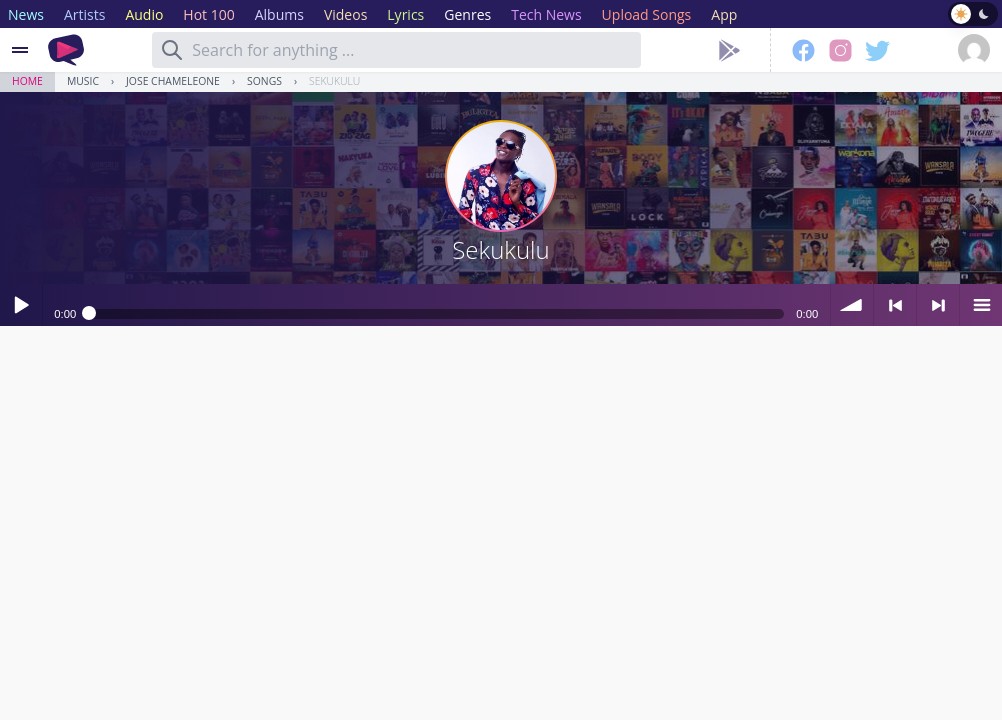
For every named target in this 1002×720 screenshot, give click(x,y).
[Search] (172, 50)
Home (27, 81)
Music (83, 81)
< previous (895, 305)
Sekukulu (334, 81)
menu (981, 305)
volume (852, 305)
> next (938, 305)
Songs (264, 81)
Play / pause (21, 305)
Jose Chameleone (173, 81)
